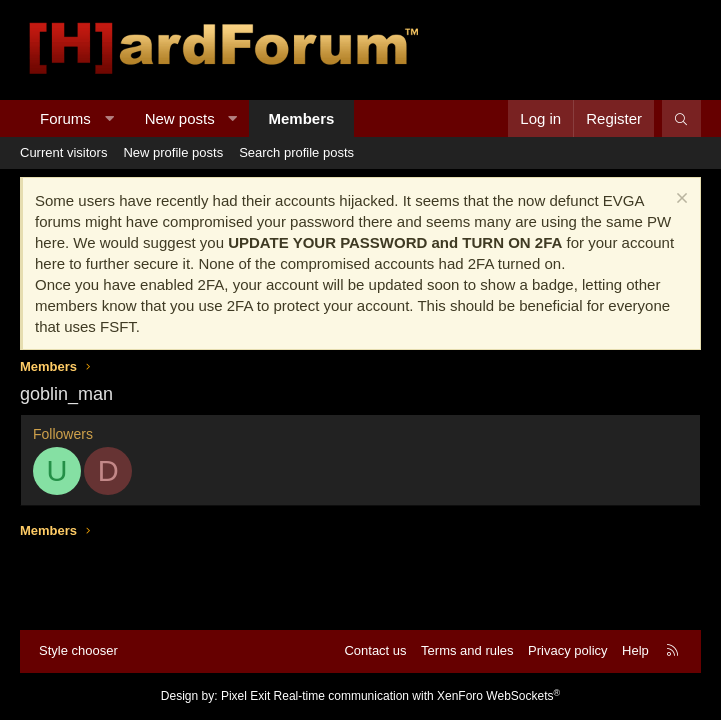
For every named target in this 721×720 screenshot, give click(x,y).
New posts (180, 118)
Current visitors (63, 152)
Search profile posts (296, 152)
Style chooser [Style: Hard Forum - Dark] (78, 650)
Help (635, 650)
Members (302, 118)
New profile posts (173, 152)
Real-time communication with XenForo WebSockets (417, 696)
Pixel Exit (245, 696)
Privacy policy (567, 650)
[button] (108, 118)
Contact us (375, 650)
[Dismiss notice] (679, 200)
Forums (65, 118)
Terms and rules (467, 650)
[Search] (681, 118)
